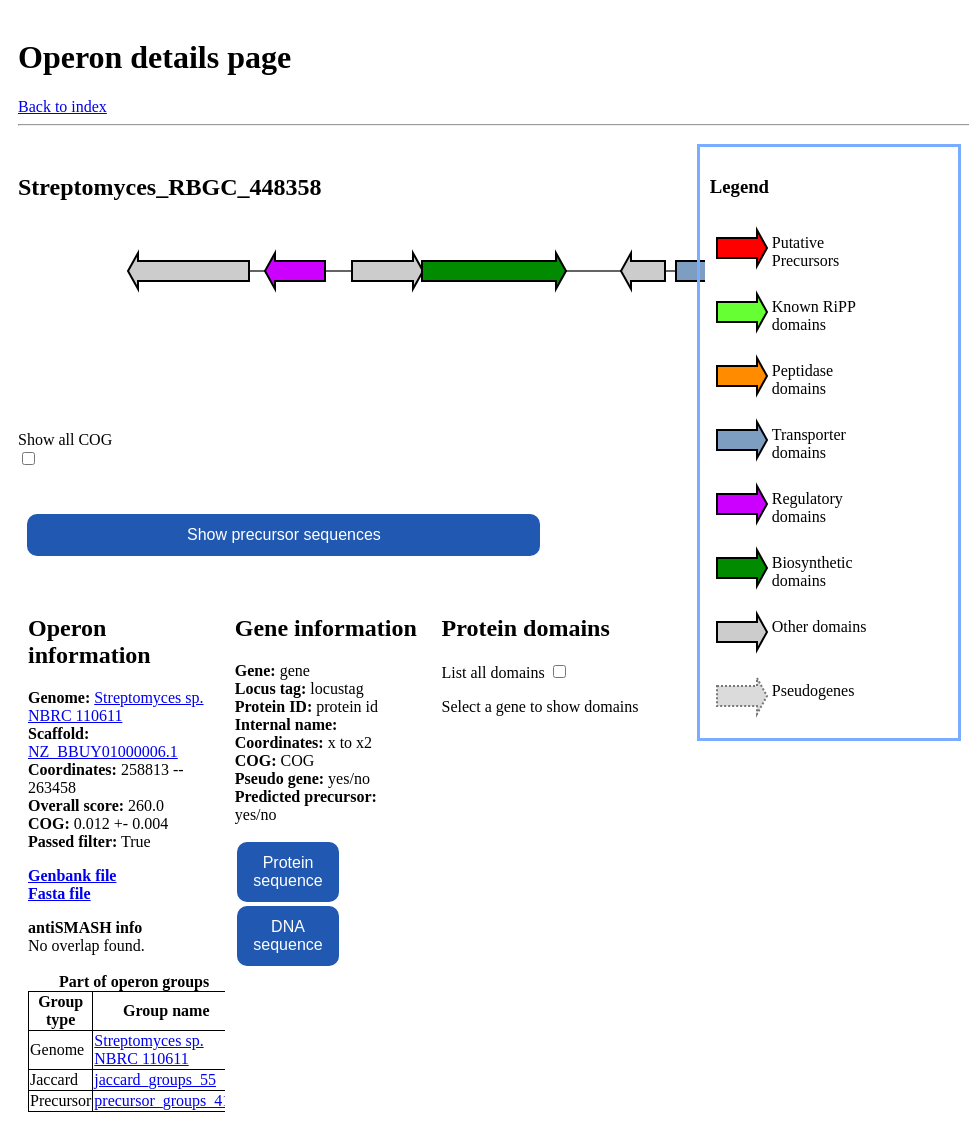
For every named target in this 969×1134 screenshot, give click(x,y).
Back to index (62, 106)
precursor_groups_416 (166, 1100)
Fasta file (59, 893)
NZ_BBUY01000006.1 (103, 751)
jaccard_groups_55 (155, 1079)
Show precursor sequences (284, 534)
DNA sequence (287, 935)
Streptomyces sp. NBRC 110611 (116, 706)
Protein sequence (287, 871)
